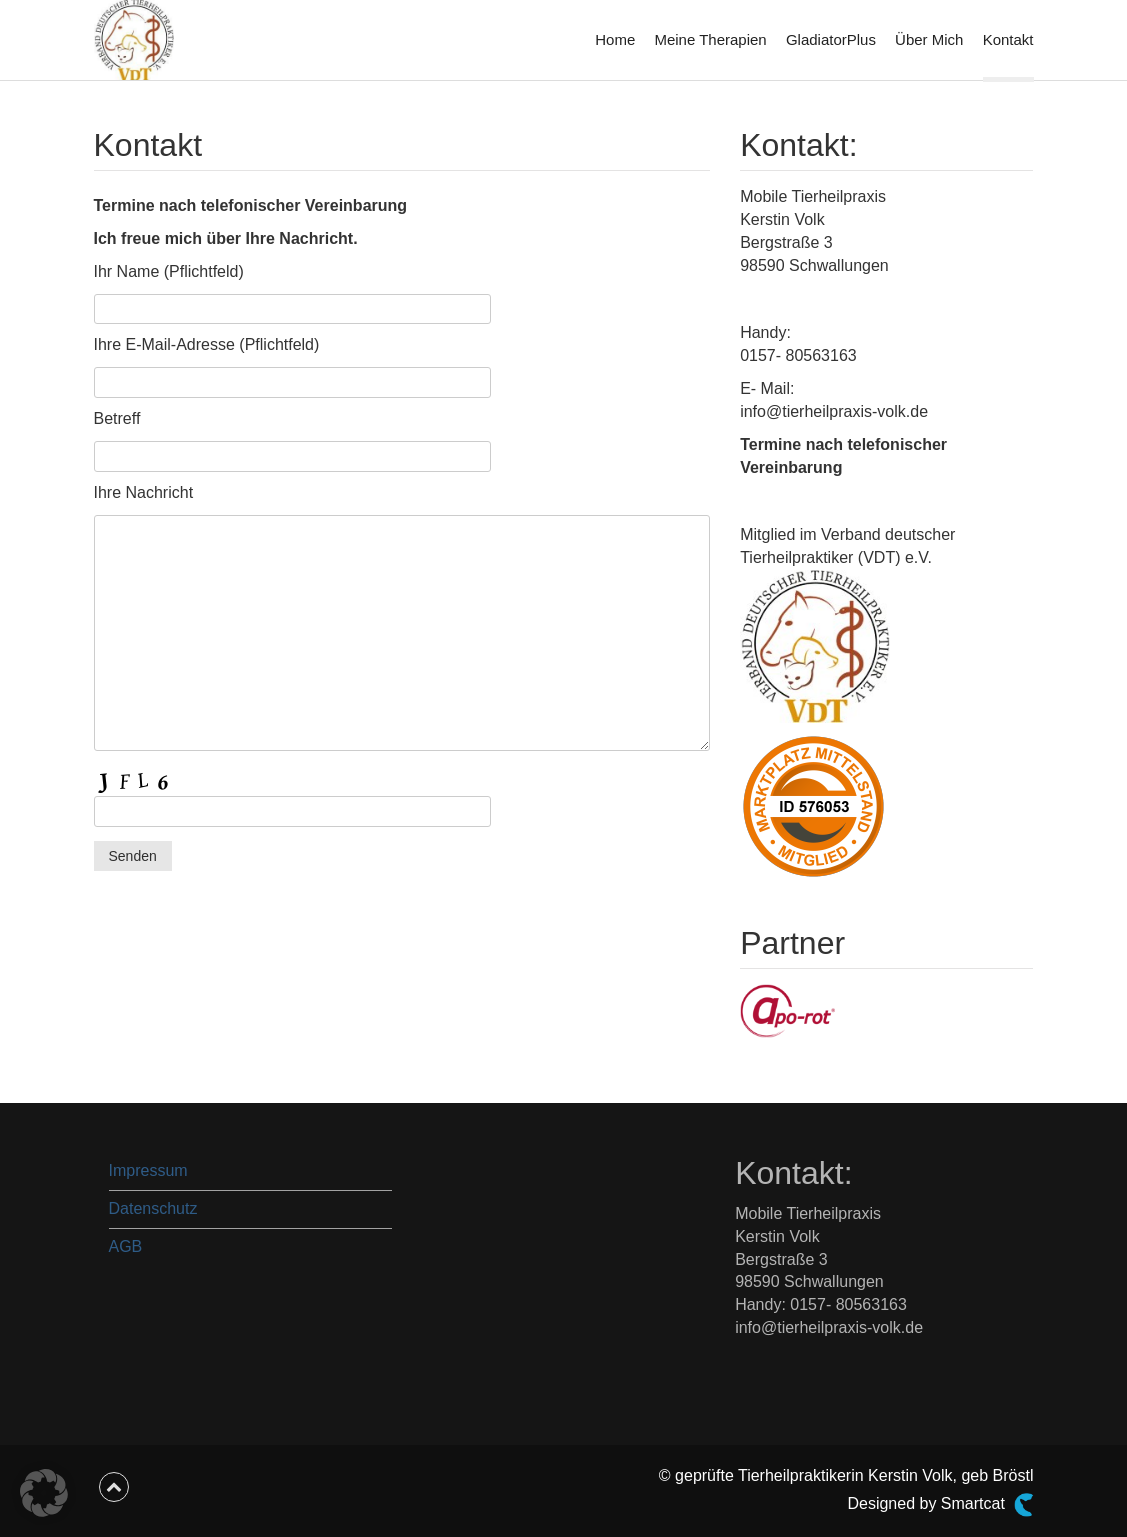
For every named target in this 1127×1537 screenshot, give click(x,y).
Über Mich (929, 39)
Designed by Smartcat (940, 1505)
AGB (126, 1246)
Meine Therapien (710, 39)
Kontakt (1008, 39)
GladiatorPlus (831, 39)
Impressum (148, 1170)
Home (615, 39)
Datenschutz (153, 1208)
